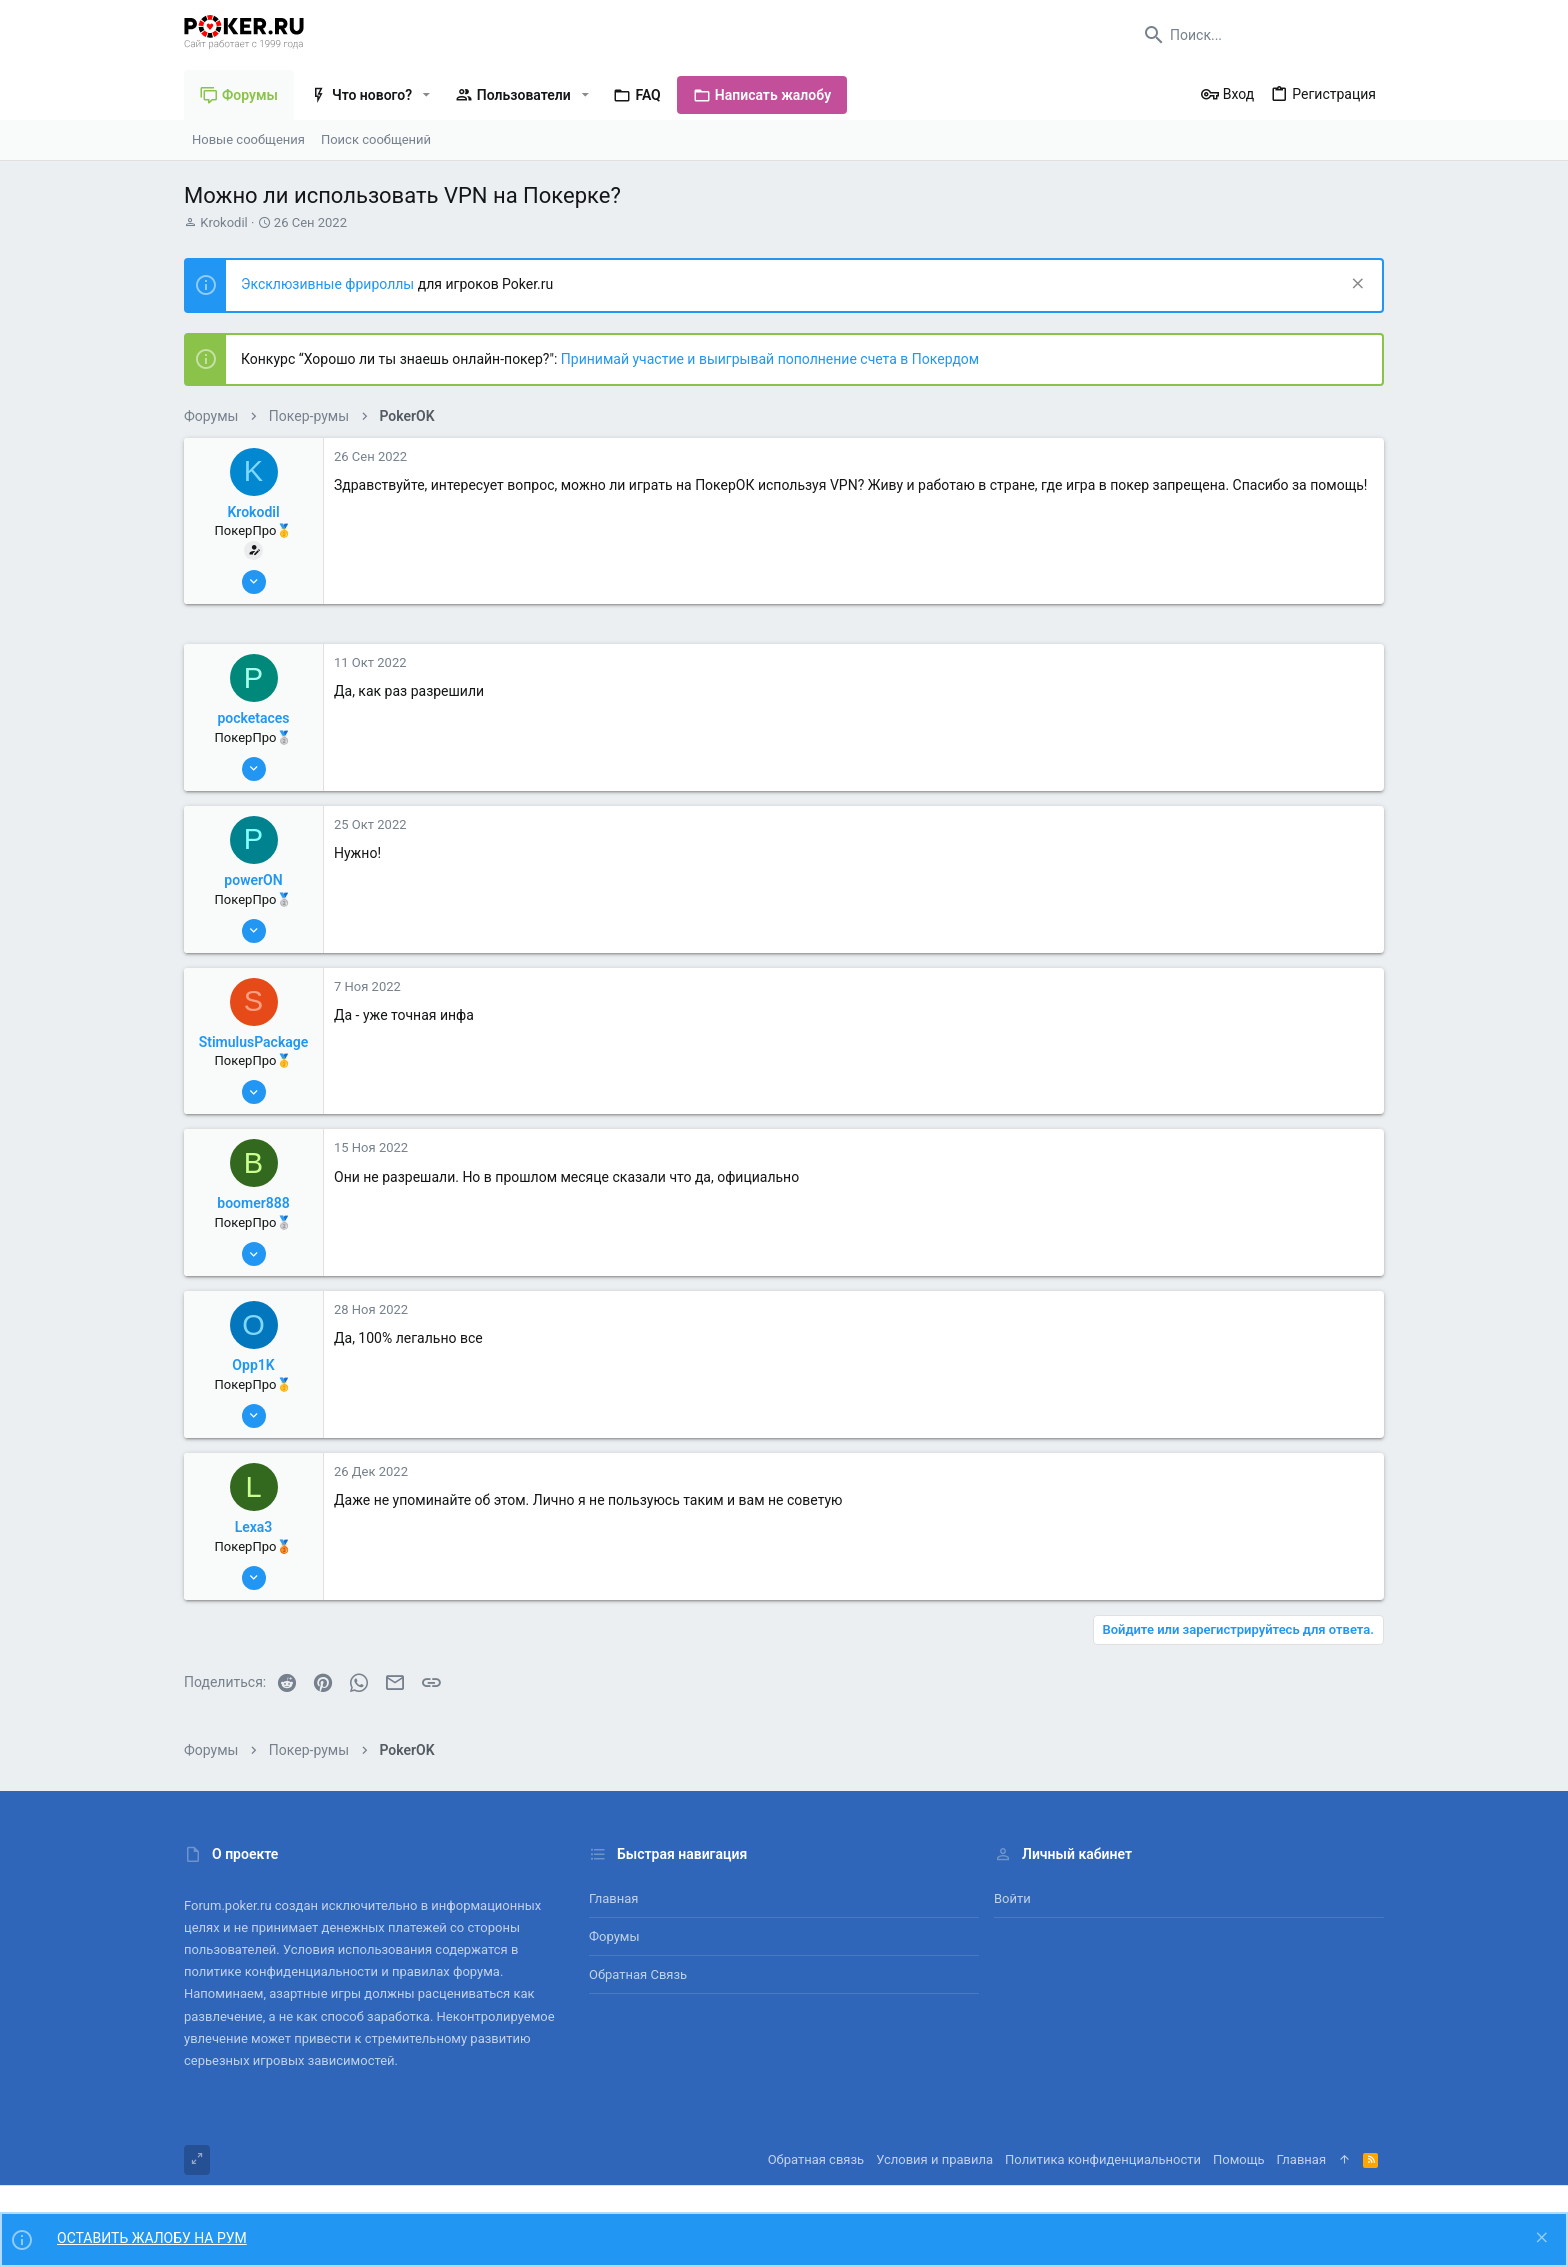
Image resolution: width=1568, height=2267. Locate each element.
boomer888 (253, 1203)
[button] (426, 95)
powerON (253, 880)
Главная (613, 1898)
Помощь (1239, 2159)
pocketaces (253, 718)
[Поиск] (1259, 35)
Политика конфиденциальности (1103, 2159)
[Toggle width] (197, 2160)
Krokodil (224, 222)
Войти (1012, 1898)
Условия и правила (934, 2159)
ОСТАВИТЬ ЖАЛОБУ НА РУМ (152, 2238)
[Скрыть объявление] (1355, 285)
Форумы (614, 1936)
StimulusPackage (254, 1042)
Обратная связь (638, 1974)
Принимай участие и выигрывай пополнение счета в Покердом (770, 359)
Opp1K (253, 1365)
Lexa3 (254, 1527)
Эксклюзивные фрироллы (329, 284)
